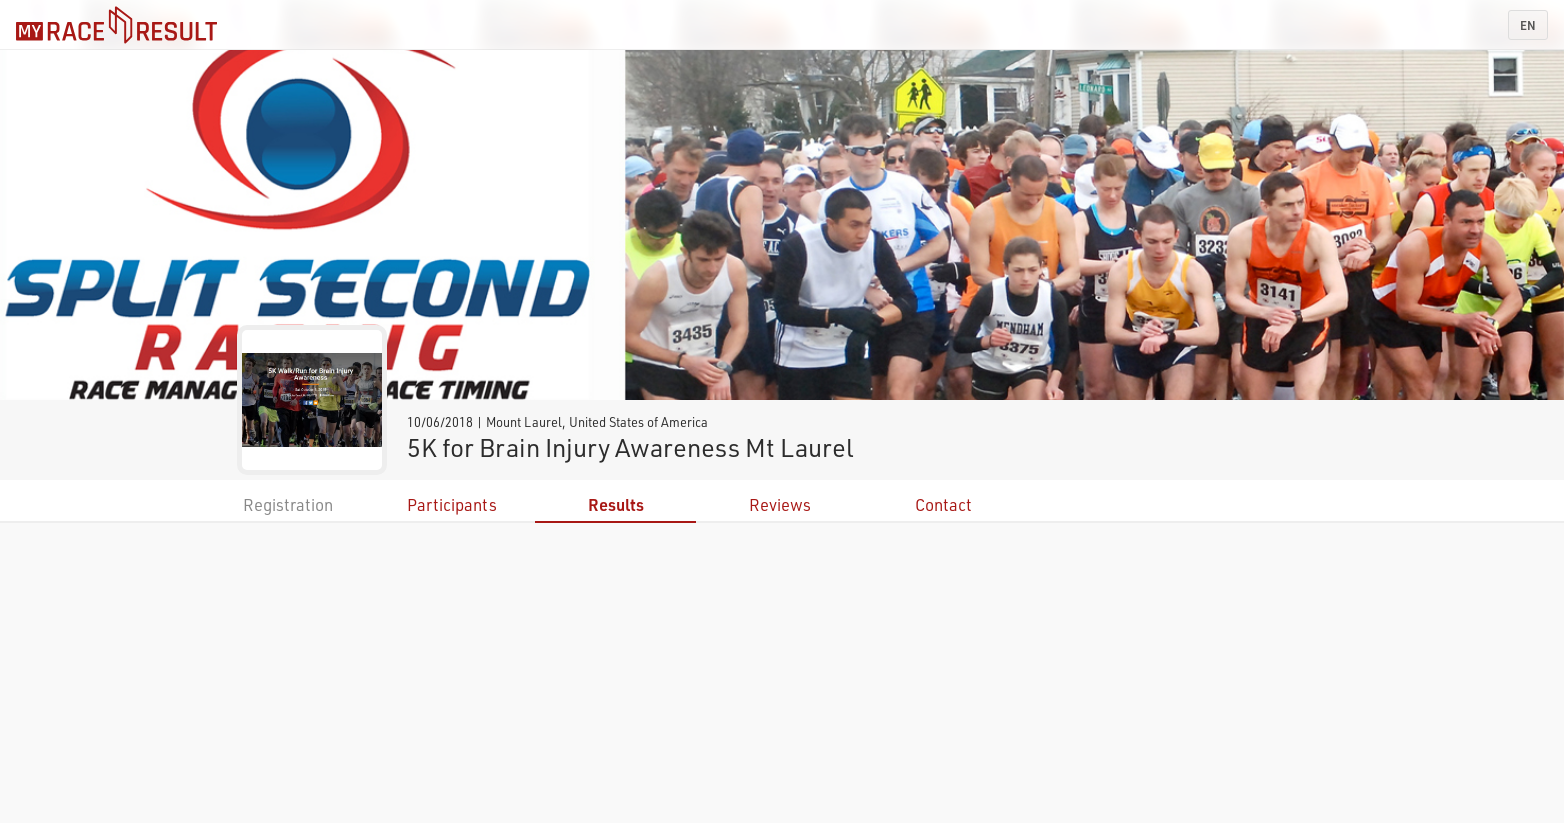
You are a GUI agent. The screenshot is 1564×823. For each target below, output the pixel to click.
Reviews (780, 504)
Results (616, 504)
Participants (452, 504)
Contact (943, 504)
